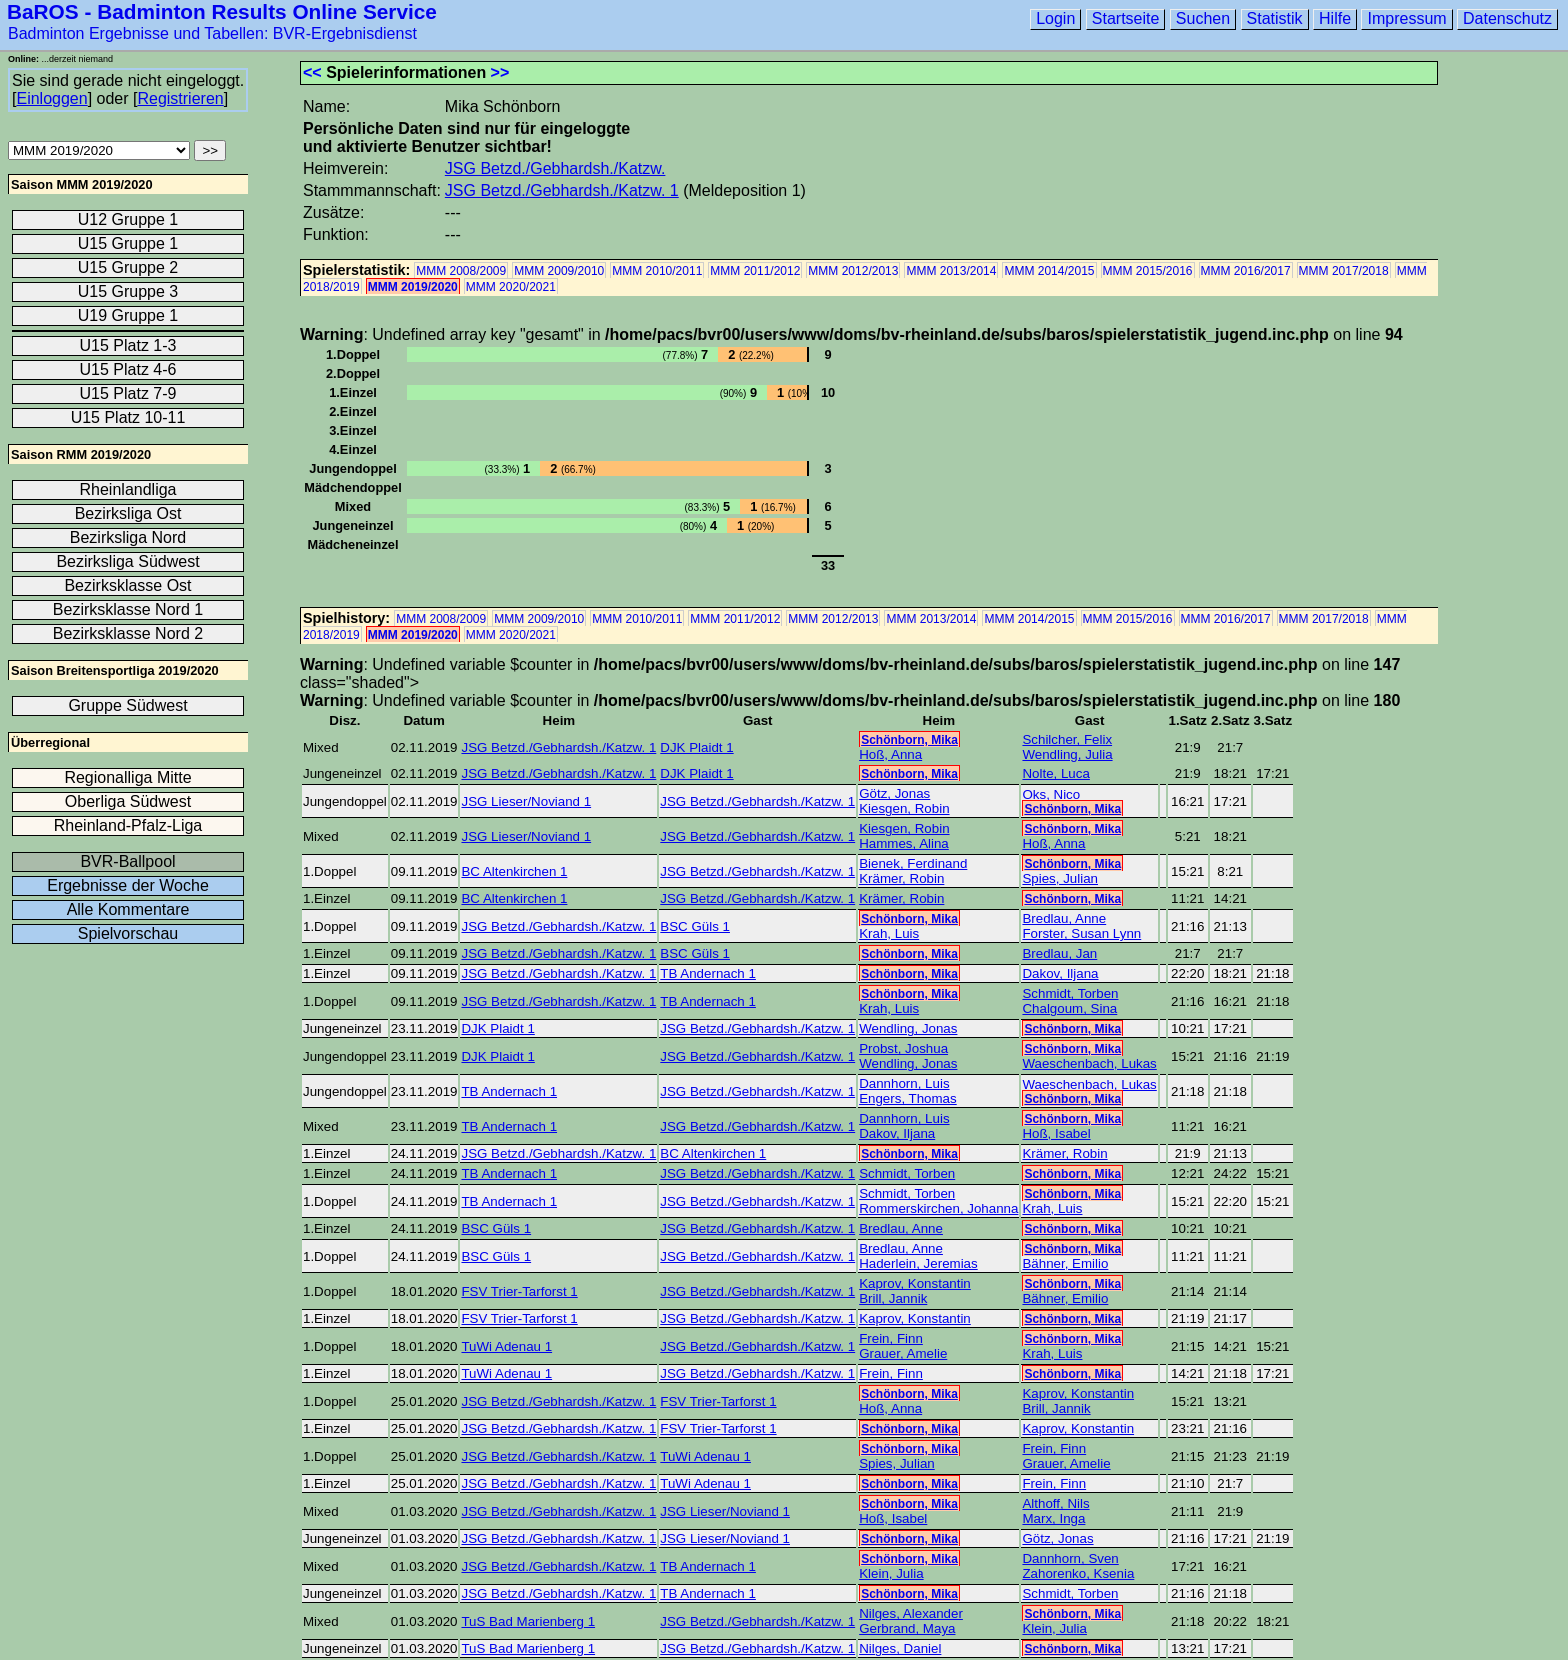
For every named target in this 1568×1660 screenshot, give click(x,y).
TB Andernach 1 (708, 973)
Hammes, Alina (904, 843)
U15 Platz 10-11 (128, 417)
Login (1055, 18)
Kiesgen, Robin (904, 808)
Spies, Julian (1060, 878)
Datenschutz (1507, 18)
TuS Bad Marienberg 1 (528, 1621)
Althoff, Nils (1055, 1503)
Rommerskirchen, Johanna (938, 1208)
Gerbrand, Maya (907, 1628)
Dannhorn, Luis (904, 1083)
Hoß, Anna (890, 754)
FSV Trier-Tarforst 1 (519, 1291)
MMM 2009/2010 (559, 271)
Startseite (1126, 18)
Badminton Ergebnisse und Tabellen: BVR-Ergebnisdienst (212, 33)
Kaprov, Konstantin (915, 1283)
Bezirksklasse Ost (127, 585)
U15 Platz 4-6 (128, 369)
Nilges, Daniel (900, 1648)
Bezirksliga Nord (128, 537)
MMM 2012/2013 (853, 271)
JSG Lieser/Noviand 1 (526, 801)
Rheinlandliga (128, 489)
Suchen (1203, 18)
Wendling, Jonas (908, 1028)
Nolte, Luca (1055, 773)
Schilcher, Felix (1067, 739)
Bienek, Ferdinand (913, 863)
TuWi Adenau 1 (506, 1346)
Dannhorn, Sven (1070, 1558)
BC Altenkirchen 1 (514, 871)
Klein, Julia (891, 1573)
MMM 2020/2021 (511, 287)
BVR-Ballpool (127, 861)
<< (312, 72)
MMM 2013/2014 (951, 271)
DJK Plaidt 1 (696, 747)
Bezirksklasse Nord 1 (128, 609)
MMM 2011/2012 (755, 271)
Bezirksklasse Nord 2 (128, 633)
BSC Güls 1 (695, 926)
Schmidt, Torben (1070, 993)
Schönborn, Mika (909, 740)
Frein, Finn (891, 1338)
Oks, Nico (1051, 794)
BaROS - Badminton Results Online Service (222, 11)
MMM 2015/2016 (1148, 271)
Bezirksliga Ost (128, 513)
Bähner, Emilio (1065, 1263)
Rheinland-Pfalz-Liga (128, 825)
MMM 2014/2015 (1049, 271)
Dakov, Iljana (1060, 973)
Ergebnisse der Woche (128, 885)
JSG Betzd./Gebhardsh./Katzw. (555, 168)
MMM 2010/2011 (657, 271)
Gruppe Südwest (127, 705)
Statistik (1275, 18)
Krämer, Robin (901, 878)
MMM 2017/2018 (1344, 271)
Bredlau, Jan (1059, 953)
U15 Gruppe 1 (128, 243)
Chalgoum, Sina (1069, 1008)
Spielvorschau (128, 933)
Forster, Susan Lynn (1081, 933)
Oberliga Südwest (128, 801)
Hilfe (1335, 18)
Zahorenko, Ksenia (1078, 1573)
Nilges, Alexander (911, 1613)
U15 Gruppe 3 (128, 291)
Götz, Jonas (894, 793)
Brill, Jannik (893, 1298)
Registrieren (180, 98)
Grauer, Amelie (903, 1353)
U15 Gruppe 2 (128, 267)
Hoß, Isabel (1056, 1133)
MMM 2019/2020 (413, 287)
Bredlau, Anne (1064, 918)
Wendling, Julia (1067, 754)
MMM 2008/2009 (461, 271)
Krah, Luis (889, 933)
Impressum (1406, 18)
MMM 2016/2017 (1246, 271)
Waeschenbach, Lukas (1089, 1063)
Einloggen (51, 98)
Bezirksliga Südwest (127, 561)
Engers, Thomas (908, 1098)
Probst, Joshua (903, 1048)
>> (500, 72)
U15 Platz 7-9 (128, 393)
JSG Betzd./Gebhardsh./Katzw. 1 (562, 190)
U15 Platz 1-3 (128, 345)
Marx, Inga (1053, 1518)
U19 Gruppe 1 (128, 315)
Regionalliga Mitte (127, 777)
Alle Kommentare (128, 909)
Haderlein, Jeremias (918, 1263)
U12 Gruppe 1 (128, 219)
